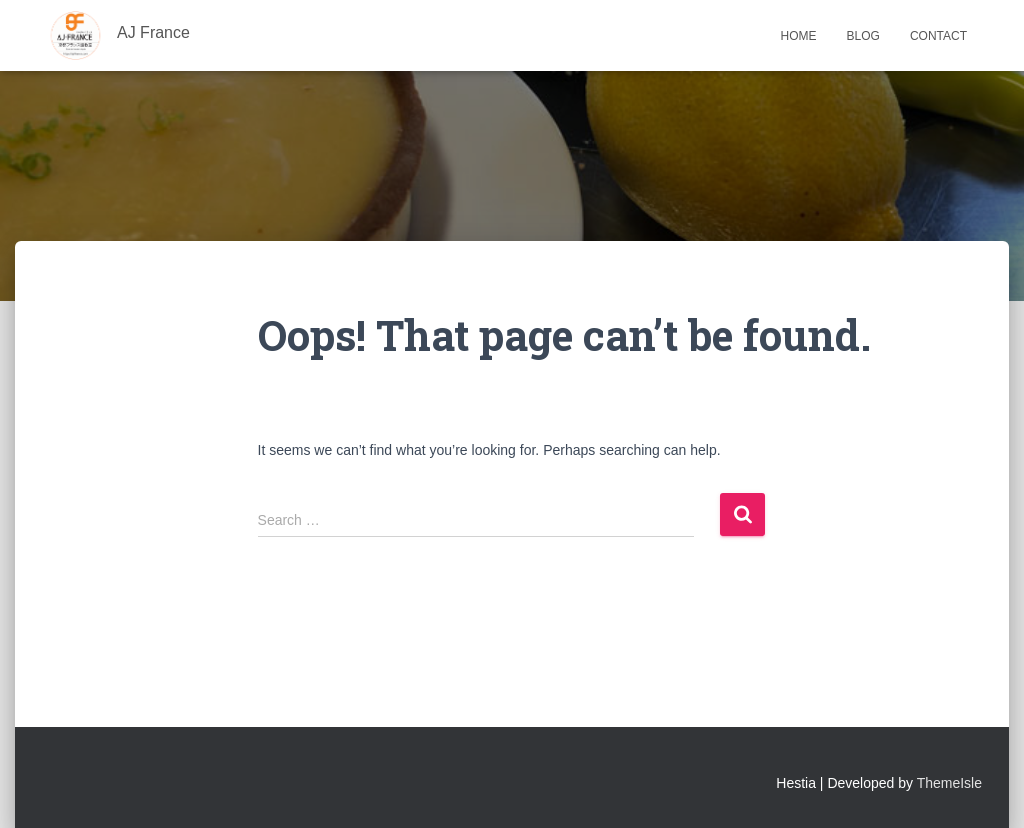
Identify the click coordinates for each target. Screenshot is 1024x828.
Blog (863, 36)
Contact (938, 36)
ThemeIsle (949, 783)
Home (799, 36)
